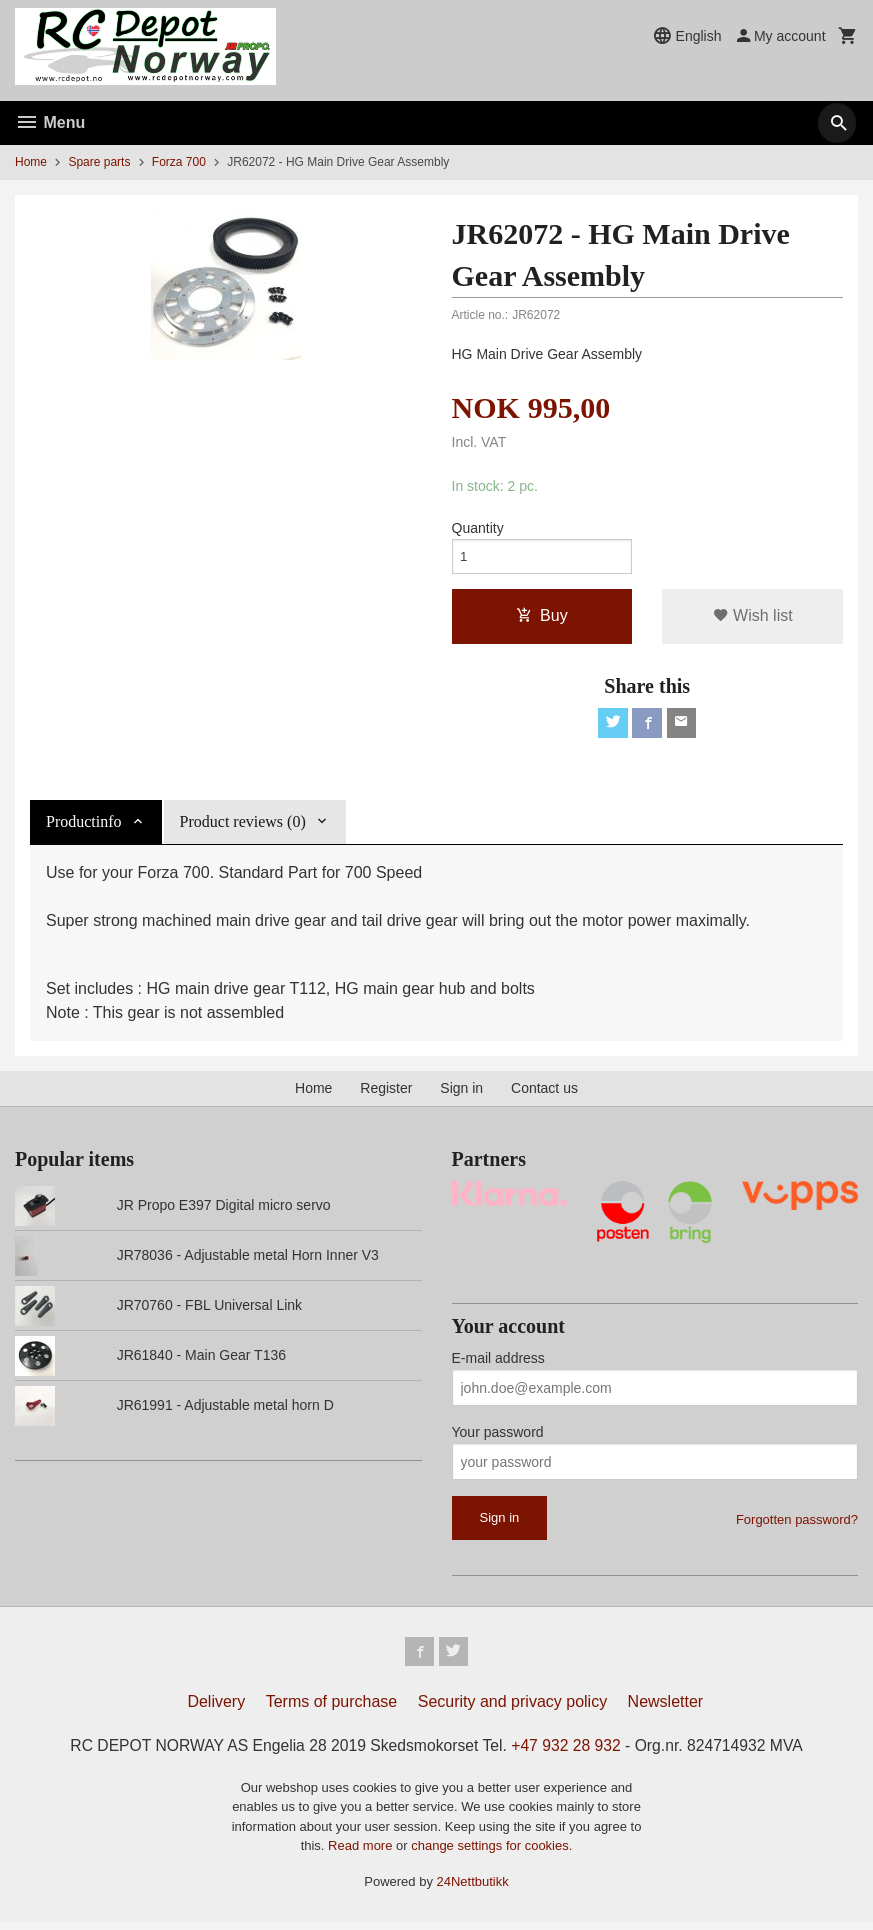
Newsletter (666, 1709)
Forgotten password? (797, 1525)
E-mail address (498, 1364)
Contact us (544, 1093)
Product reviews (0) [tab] (243, 826)
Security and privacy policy (512, 1709)
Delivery (216, 1709)
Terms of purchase (332, 1709)
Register (386, 1093)
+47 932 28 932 (569, 1753)
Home (31, 162)
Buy (542, 618)
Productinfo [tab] (84, 826)
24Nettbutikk (473, 1889)
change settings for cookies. (491, 1854)
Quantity (478, 528)
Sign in (461, 1093)
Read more (362, 1854)
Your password (498, 1438)
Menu (50, 122)
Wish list (753, 618)
